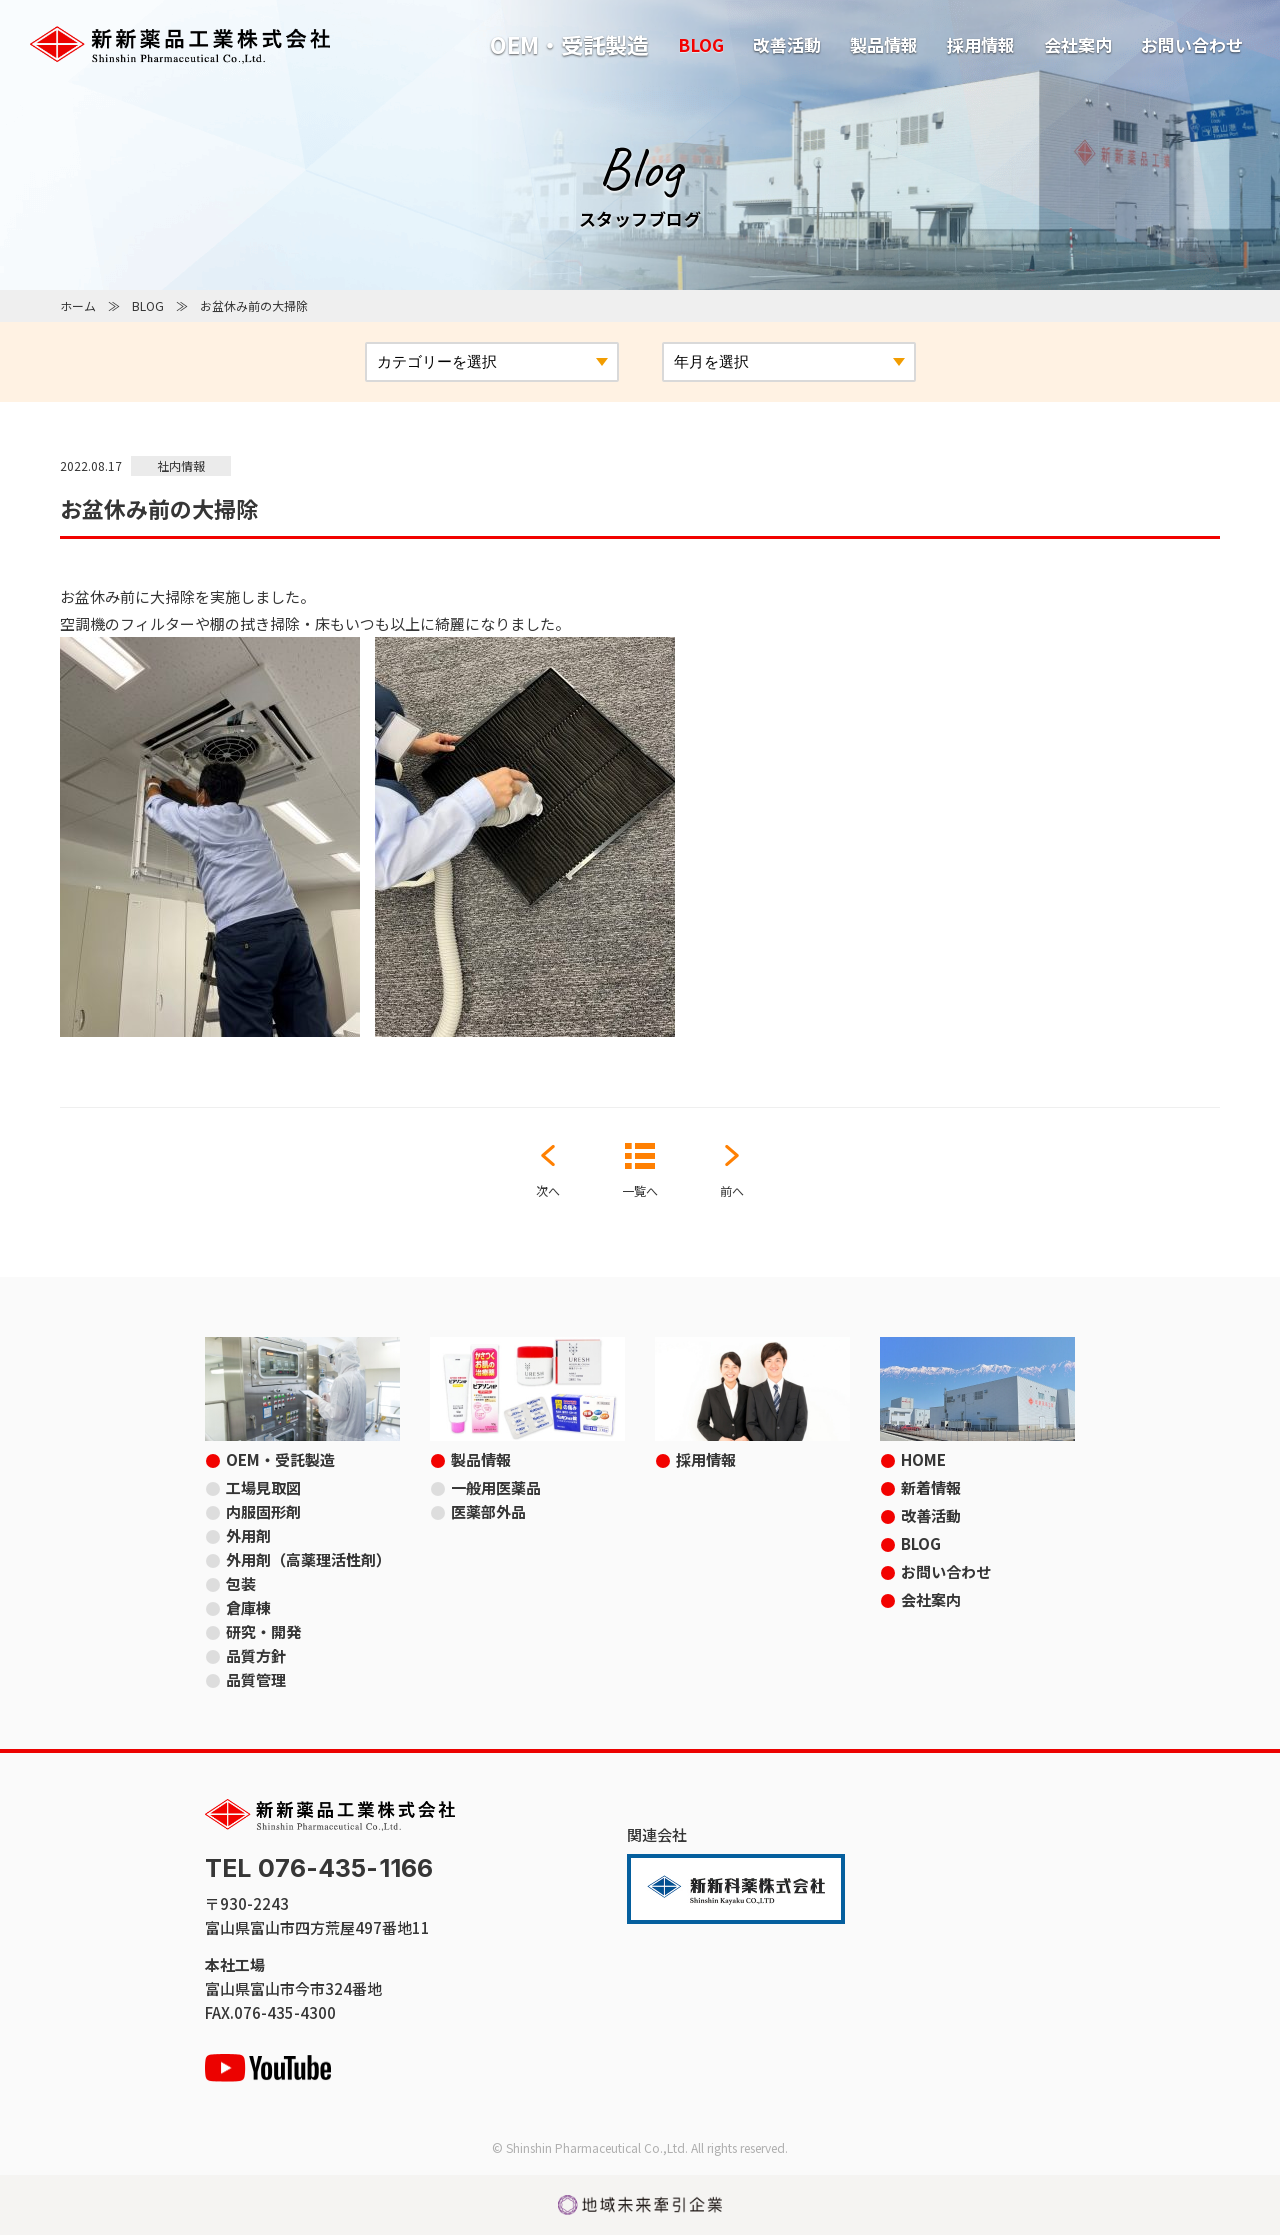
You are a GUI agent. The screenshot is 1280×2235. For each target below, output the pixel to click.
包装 (241, 1583)
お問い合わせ (1192, 44)
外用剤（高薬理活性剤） (308, 1559)
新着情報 (931, 1487)
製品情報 (884, 44)
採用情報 (981, 44)
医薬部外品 (488, 1511)
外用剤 (248, 1535)
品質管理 (256, 1679)
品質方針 (256, 1655)
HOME (923, 1459)
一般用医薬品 (496, 1487)
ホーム (78, 305)
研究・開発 (263, 1631)
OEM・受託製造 (569, 44)
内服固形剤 (263, 1511)
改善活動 (787, 44)
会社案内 (1078, 44)
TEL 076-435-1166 (319, 1868)
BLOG (701, 44)
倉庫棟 (248, 1607)
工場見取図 (263, 1487)
